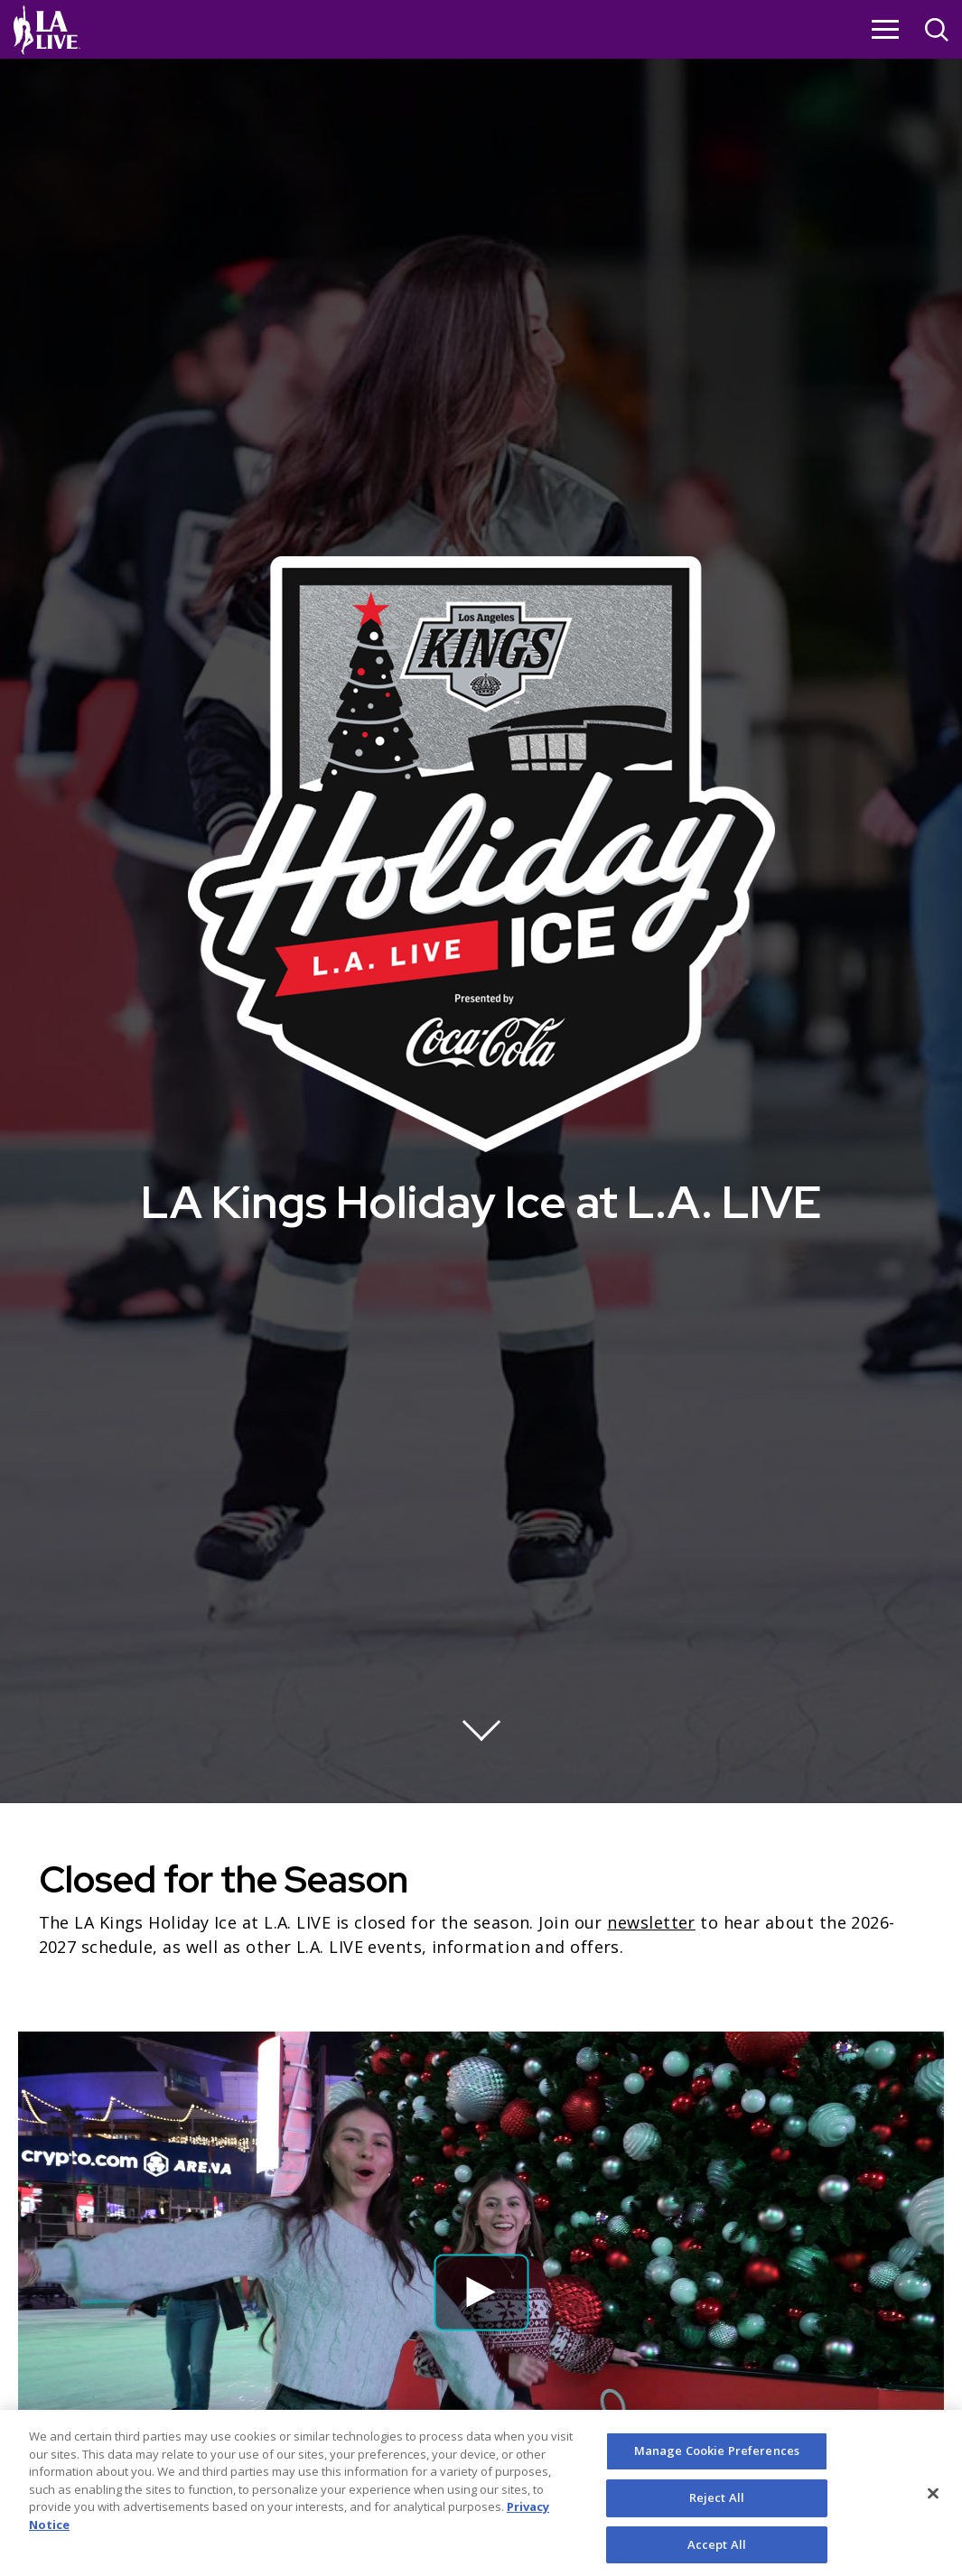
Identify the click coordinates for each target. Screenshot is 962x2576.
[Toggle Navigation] (885, 29)
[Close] (933, 2505)
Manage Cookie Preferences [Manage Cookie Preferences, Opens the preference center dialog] (716, 2463)
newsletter (651, 1922)
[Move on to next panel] (481, 1722)
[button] (481, 2292)
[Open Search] (936, 32)
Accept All (716, 2556)
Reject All (716, 2510)
